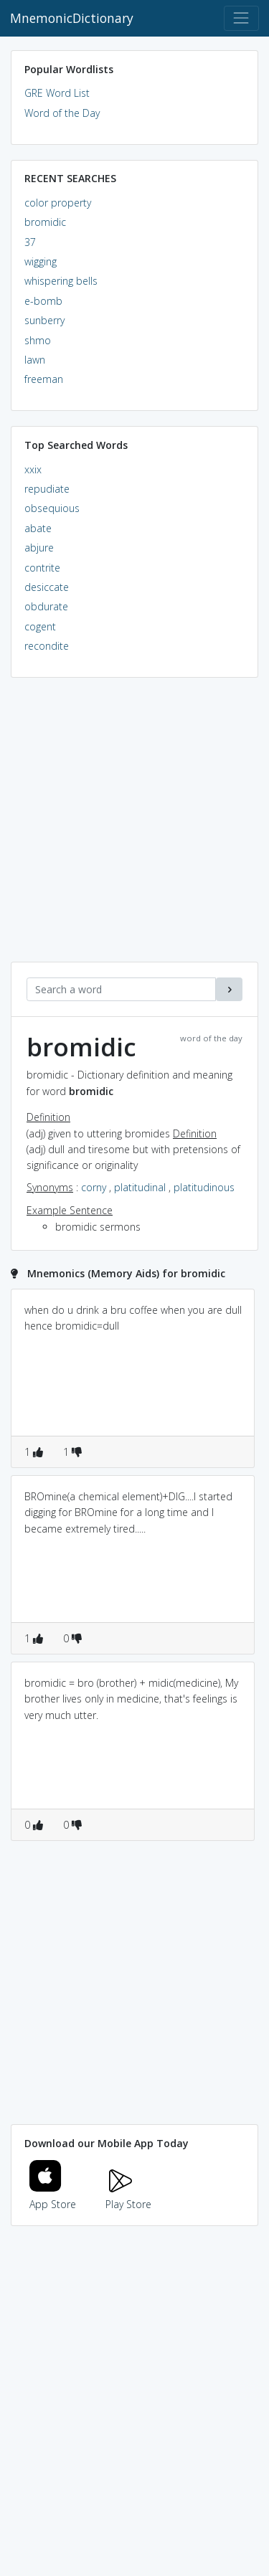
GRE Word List (57, 93)
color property (57, 202)
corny (93, 1187)
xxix (33, 469)
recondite (46, 646)
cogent (40, 626)
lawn (34, 359)
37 (30, 242)
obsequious (52, 508)
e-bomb (43, 301)
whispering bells (61, 281)
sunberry (44, 320)
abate (38, 528)
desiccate (46, 587)
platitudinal (140, 1187)
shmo (37, 340)
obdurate (46, 606)
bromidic (45, 222)
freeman (43, 379)
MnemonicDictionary (71, 18)
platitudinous (204, 1187)
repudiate (47, 489)
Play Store (128, 2196)
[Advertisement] (134, 827)
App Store (53, 2196)
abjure (39, 547)
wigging (40, 261)
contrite (42, 567)
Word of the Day (62, 113)
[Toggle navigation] (241, 18)
